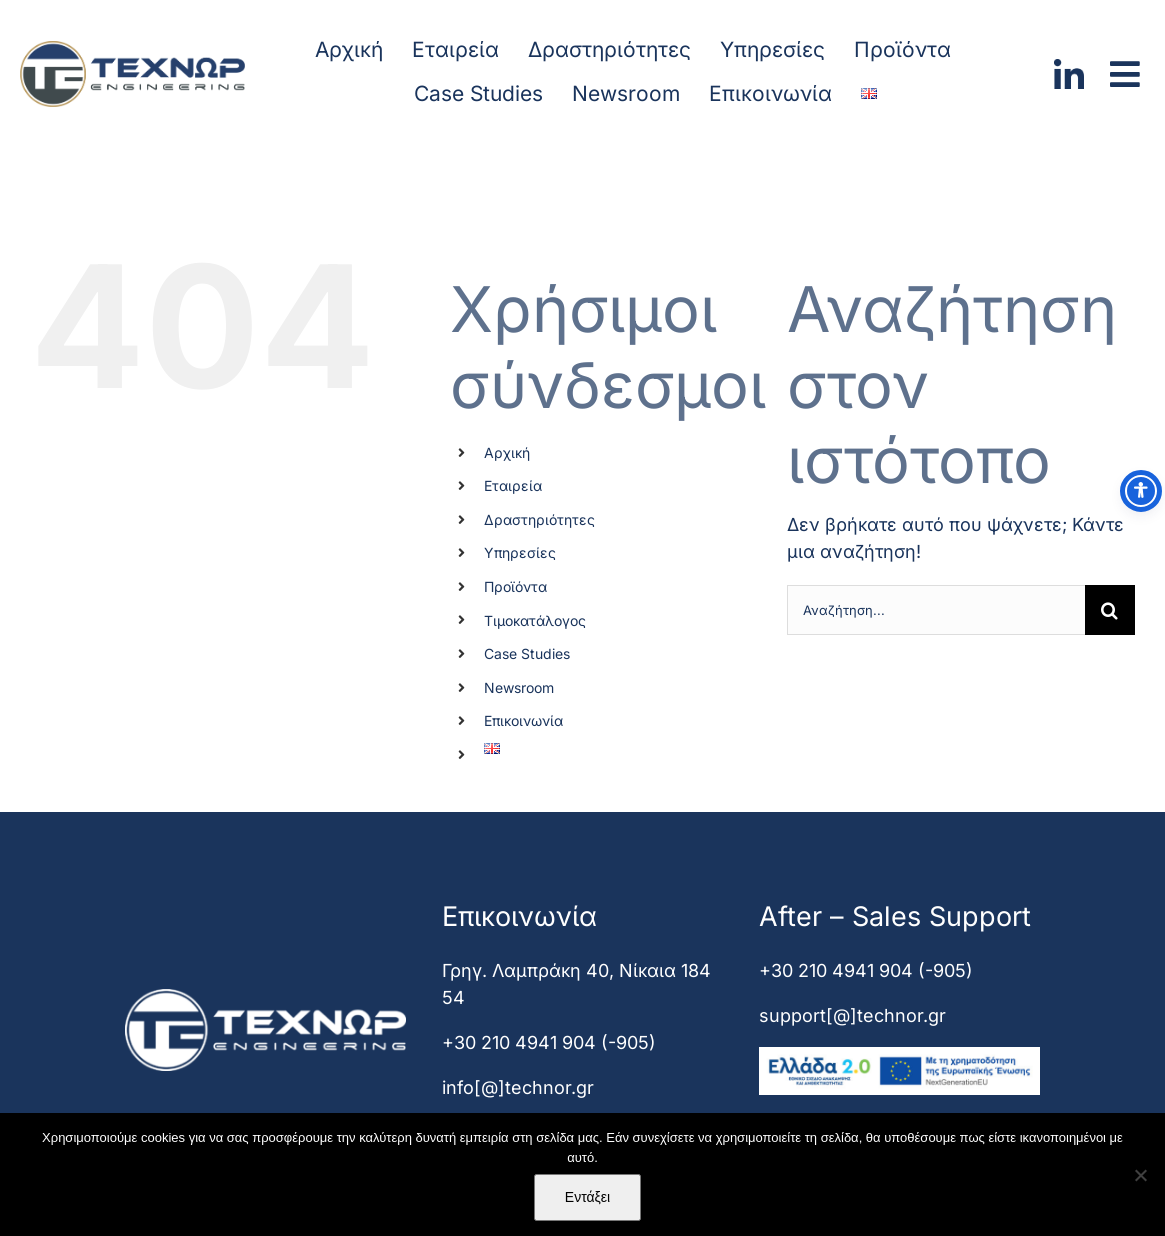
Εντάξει (587, 1197)
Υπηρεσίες (520, 552)
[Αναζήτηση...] (936, 610)
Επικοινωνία (523, 720)
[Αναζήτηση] (1110, 610)
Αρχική (507, 452)
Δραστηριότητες (539, 519)
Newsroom (519, 687)
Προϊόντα (515, 586)
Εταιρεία (513, 485)
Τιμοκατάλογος (535, 620)
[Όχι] (1140, 1175)
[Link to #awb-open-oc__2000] (1125, 74)
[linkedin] (1069, 67)
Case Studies (527, 653)
